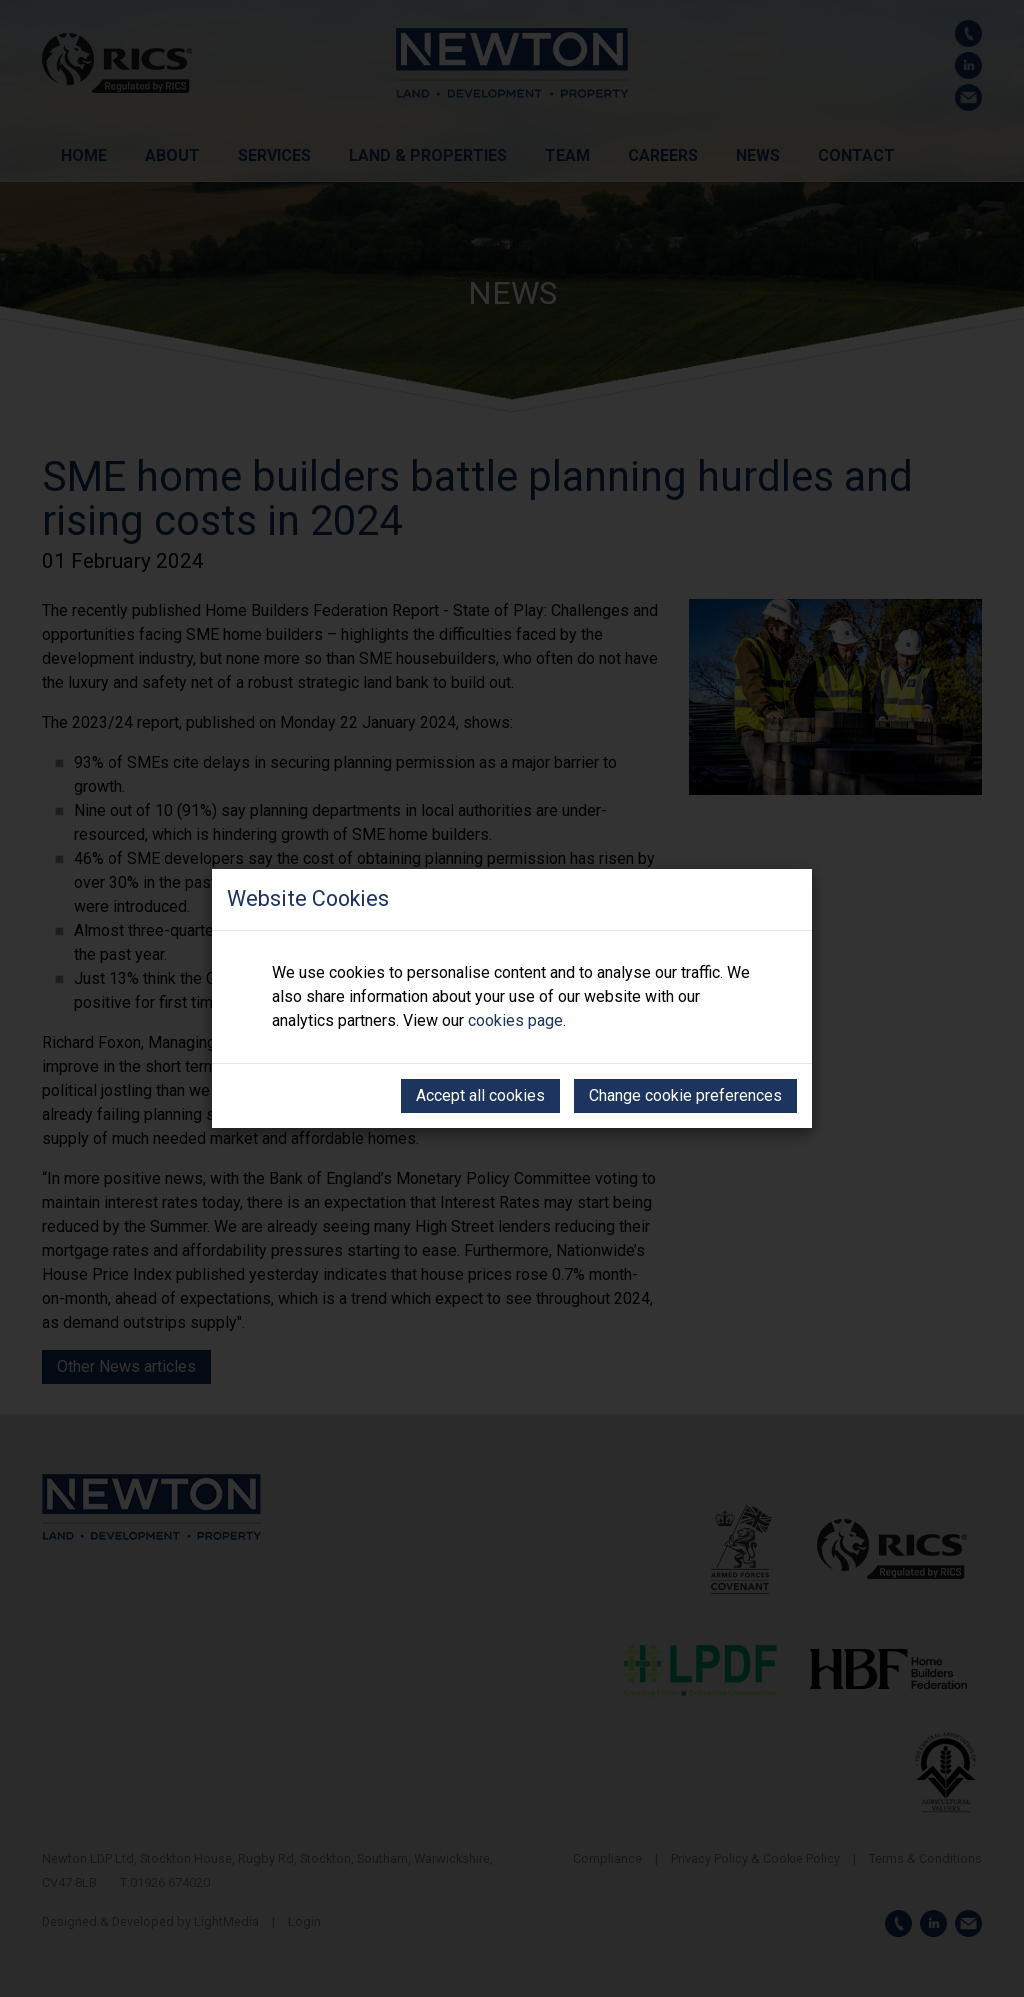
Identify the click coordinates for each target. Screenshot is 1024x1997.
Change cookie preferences (685, 1095)
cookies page (515, 1020)
